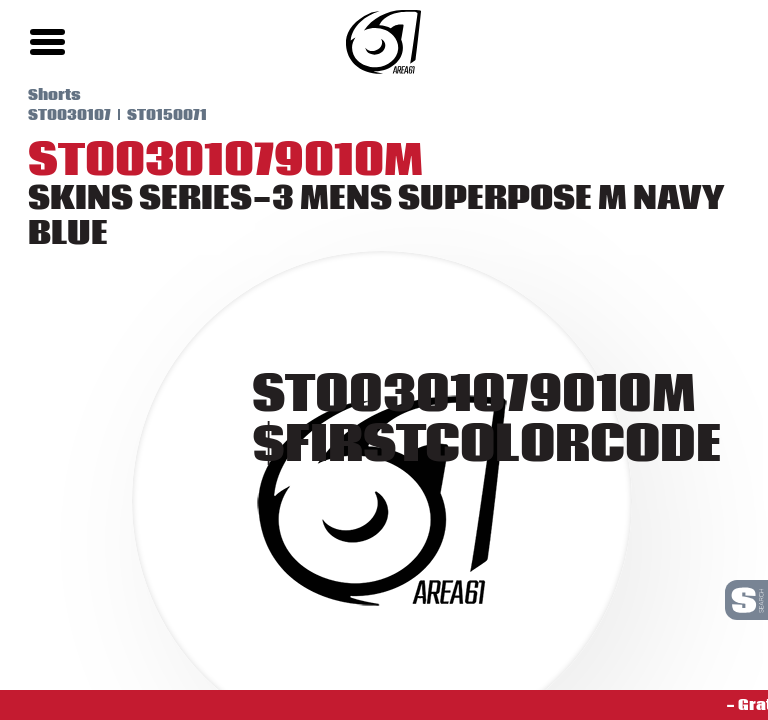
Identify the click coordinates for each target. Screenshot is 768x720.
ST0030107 (52, 115)
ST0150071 (150, 115)
